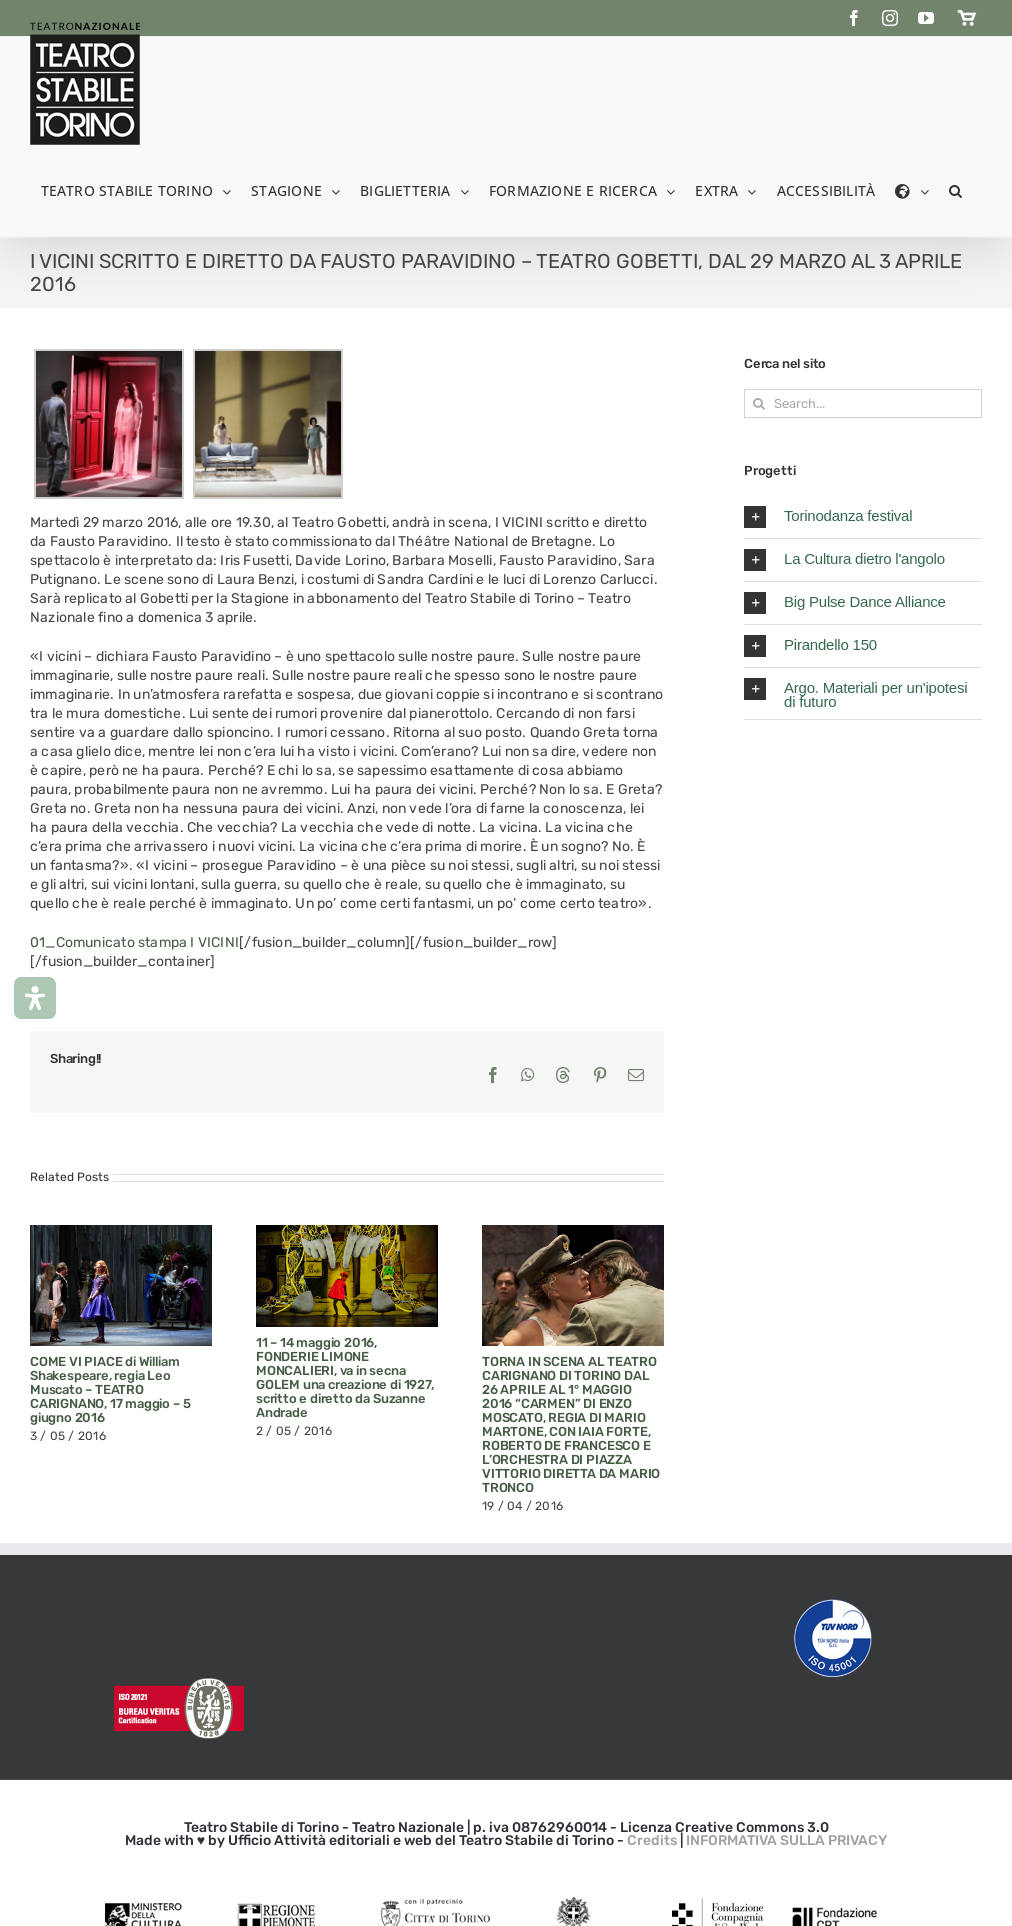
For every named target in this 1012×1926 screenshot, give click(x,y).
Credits (652, 1840)
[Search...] (863, 403)
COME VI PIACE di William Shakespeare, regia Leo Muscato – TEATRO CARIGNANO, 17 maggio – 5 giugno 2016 (110, 1389)
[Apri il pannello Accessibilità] (35, 998)
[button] (955, 189)
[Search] (758, 403)
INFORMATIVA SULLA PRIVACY (786, 1840)
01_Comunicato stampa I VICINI (134, 942)
